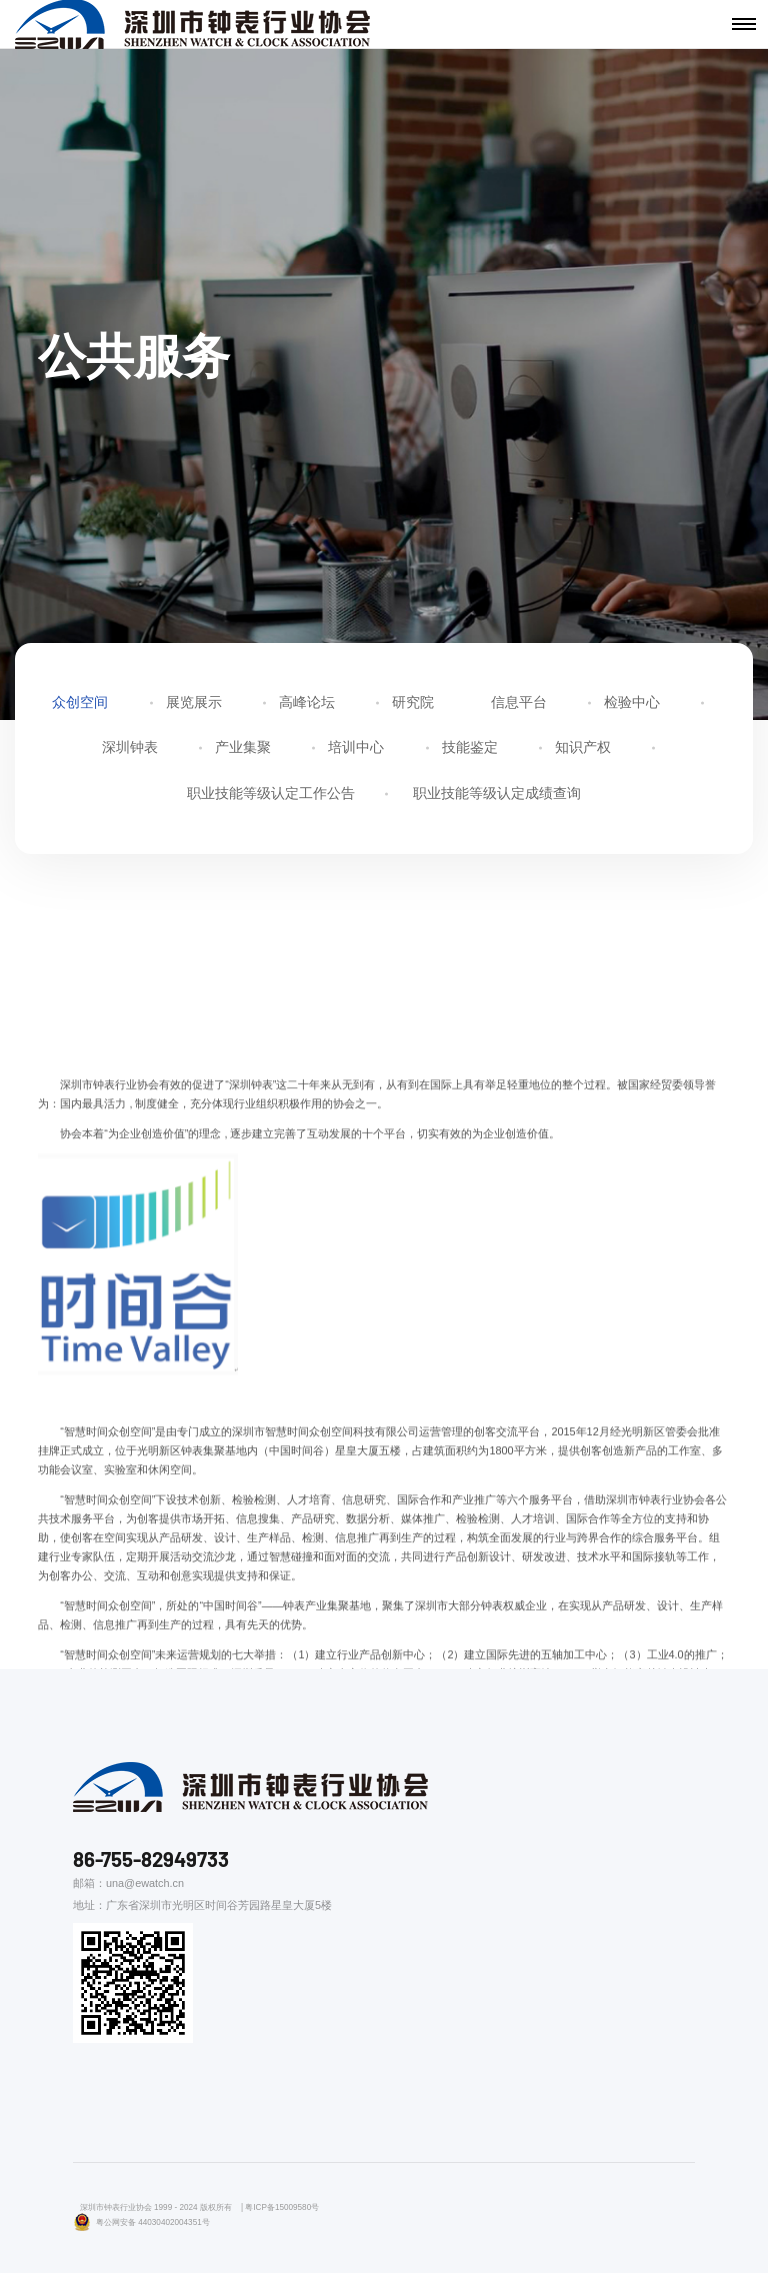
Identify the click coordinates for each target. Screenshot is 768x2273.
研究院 (413, 704)
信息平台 (519, 704)
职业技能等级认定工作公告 (271, 795)
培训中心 (356, 750)
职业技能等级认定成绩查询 (497, 795)
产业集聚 (243, 750)
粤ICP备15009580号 (282, 2207)
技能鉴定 (470, 750)
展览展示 (194, 704)
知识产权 (583, 750)
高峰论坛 (307, 704)
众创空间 (80, 704)
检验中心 (632, 704)
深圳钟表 (130, 750)
